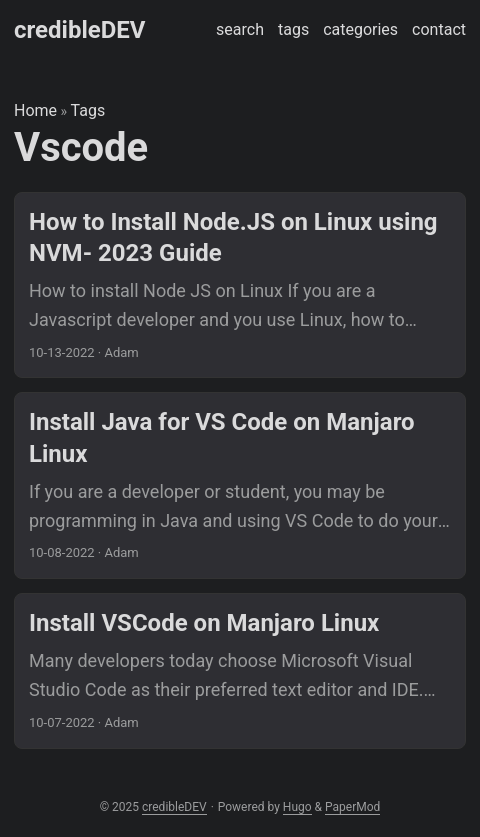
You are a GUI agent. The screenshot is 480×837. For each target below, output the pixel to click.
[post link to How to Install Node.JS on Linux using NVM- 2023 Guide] (240, 285)
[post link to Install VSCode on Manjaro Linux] (240, 671)
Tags (88, 110)
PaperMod (352, 807)
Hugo (297, 807)
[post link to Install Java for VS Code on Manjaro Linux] (240, 485)
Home (35, 110)
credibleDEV (79, 30)
